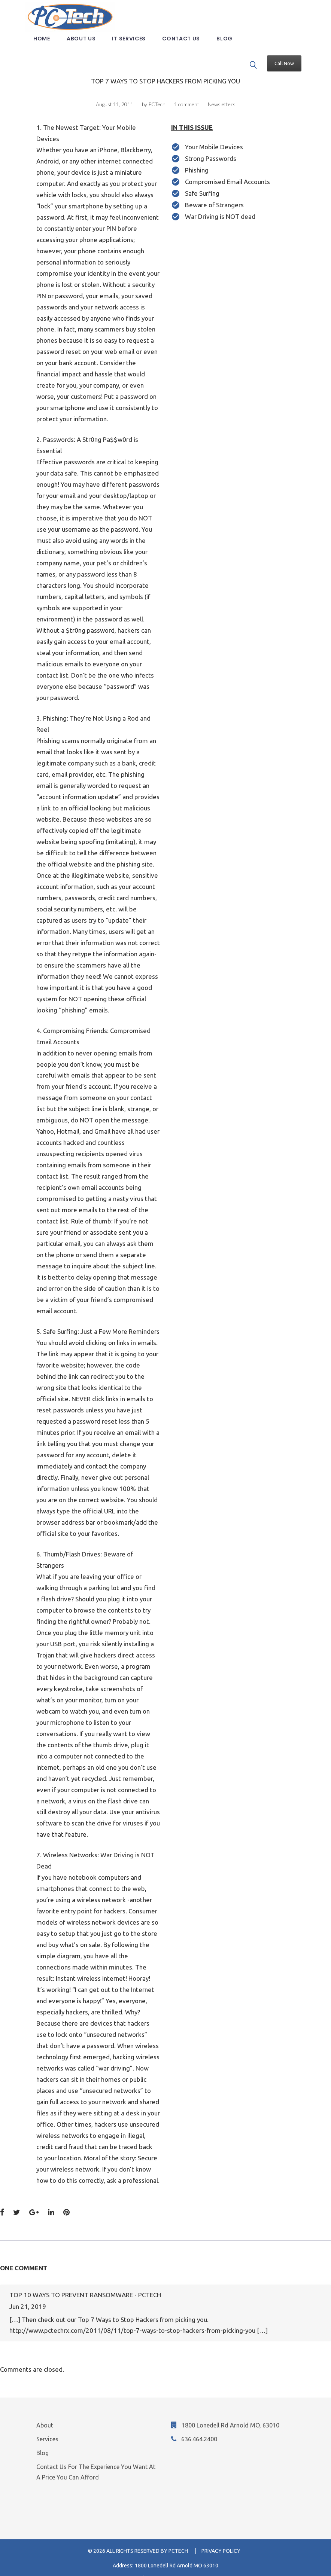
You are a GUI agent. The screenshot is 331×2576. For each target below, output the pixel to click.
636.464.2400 (199, 2426)
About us (86, 50)
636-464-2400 (174, 2566)
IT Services (134, 50)
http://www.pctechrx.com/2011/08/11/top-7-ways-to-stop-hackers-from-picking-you (132, 2317)
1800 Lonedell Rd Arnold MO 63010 (176, 2553)
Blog (230, 50)
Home (47, 50)
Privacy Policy (220, 2538)
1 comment (186, 91)
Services (47, 2426)
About (44, 2412)
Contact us (187, 50)
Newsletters (222, 91)
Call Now (282, 27)
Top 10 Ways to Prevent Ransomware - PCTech (85, 2282)
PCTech (157, 91)
